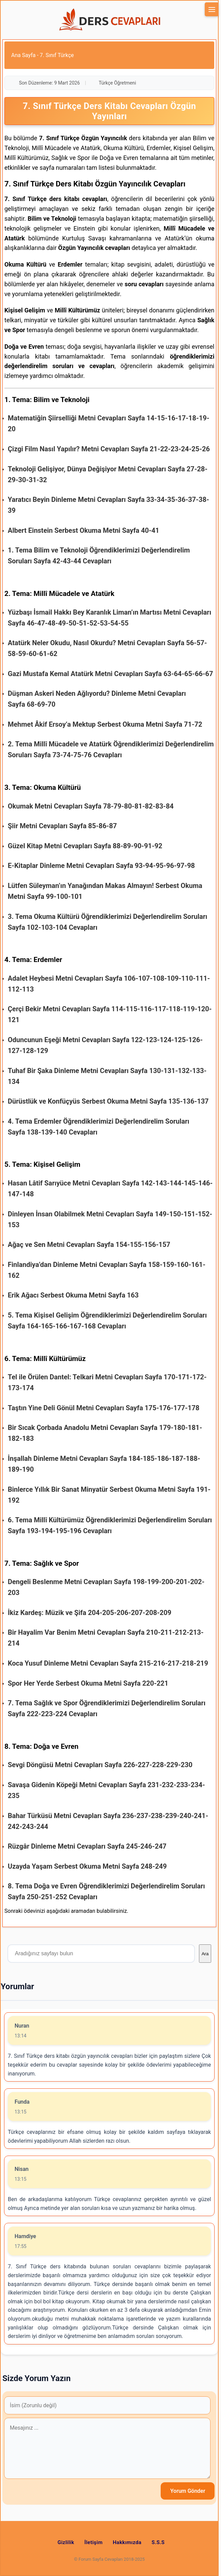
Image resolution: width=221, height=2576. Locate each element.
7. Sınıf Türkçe (57, 55)
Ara (205, 1953)
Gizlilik (66, 2542)
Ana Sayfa (23, 55)
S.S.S (158, 2542)
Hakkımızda (127, 2542)
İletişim (93, 2542)
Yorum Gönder (187, 2491)
